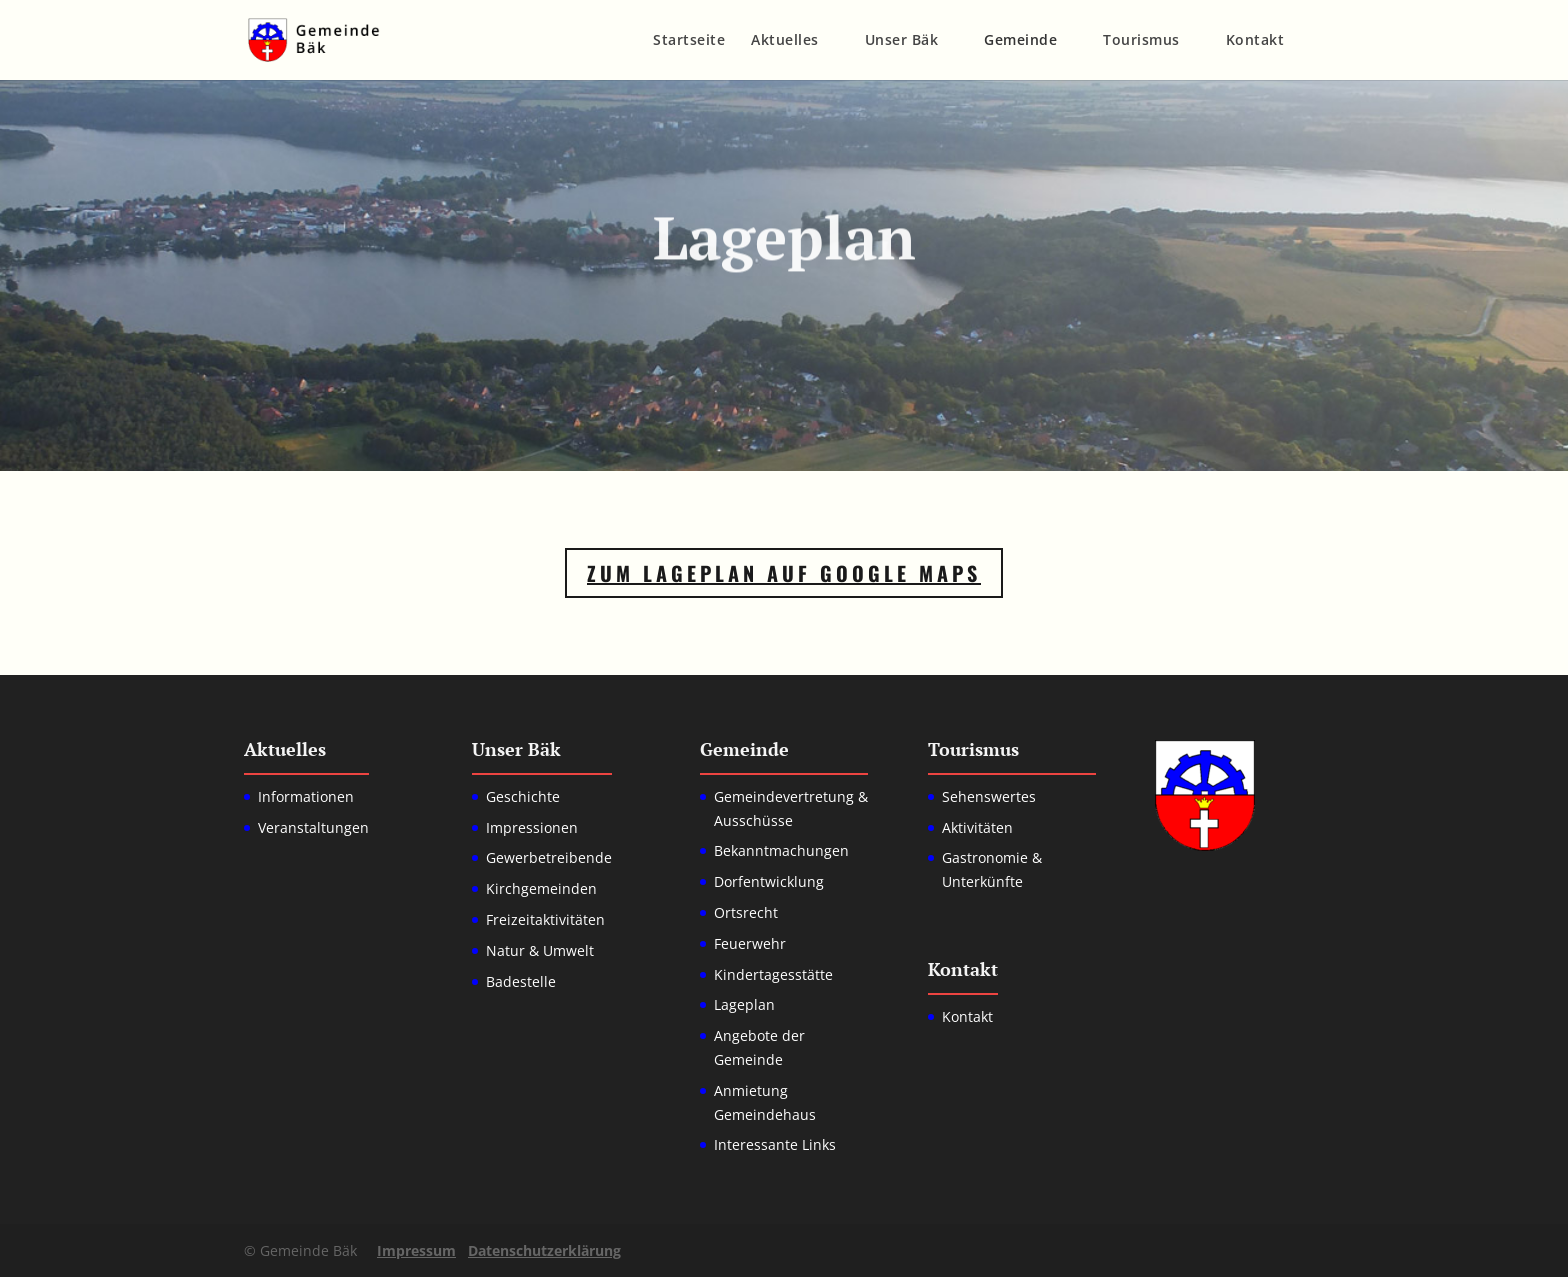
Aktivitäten (977, 827)
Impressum (416, 1250)
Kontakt (1255, 41)
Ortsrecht (746, 912)
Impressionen (532, 827)
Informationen (306, 796)
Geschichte (523, 796)
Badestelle (521, 981)
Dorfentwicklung (769, 881)
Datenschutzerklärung (544, 1250)
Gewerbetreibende (549, 857)
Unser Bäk (902, 41)
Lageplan (744, 1004)
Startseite (689, 41)
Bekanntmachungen (781, 850)
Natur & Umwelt (540, 950)
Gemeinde (1020, 41)
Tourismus (1141, 41)
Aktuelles (785, 41)
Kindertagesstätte (773, 974)
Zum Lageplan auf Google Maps (784, 573)
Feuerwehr (750, 943)
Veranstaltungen (313, 827)
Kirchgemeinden (541, 888)
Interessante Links (775, 1144)
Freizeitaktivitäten (545, 919)
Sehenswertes (989, 796)
